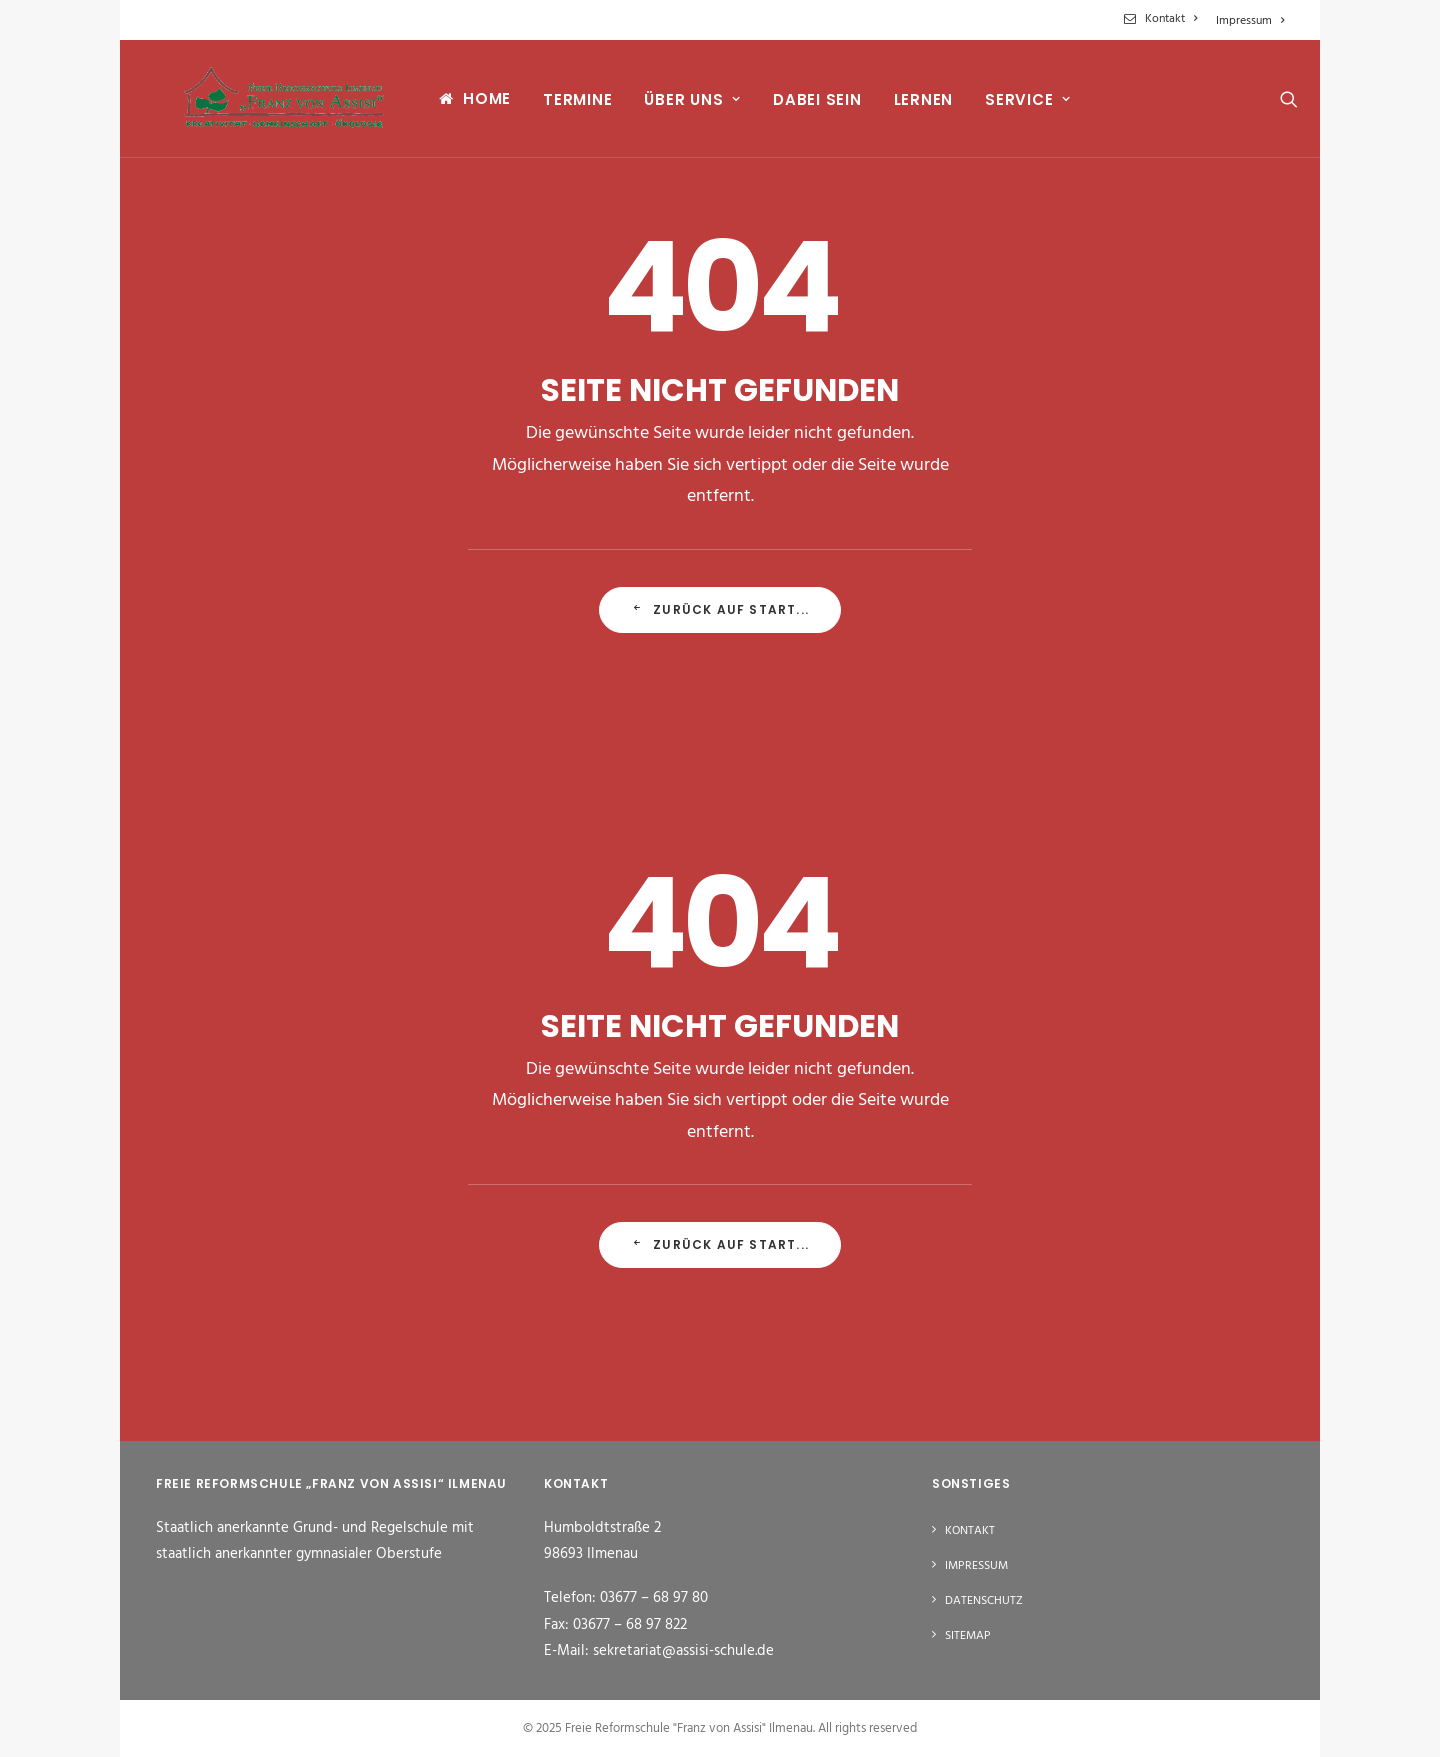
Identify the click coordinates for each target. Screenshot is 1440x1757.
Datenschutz (984, 1601)
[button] (1275, 104)
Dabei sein (801, 105)
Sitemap (968, 1636)
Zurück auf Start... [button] (720, 609)
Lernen (907, 105)
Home (471, 104)
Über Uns (676, 105)
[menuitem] (1164, 19)
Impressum (1250, 21)
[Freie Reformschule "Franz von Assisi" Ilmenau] (274, 104)
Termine (561, 105)
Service (1012, 105)
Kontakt (1171, 19)
